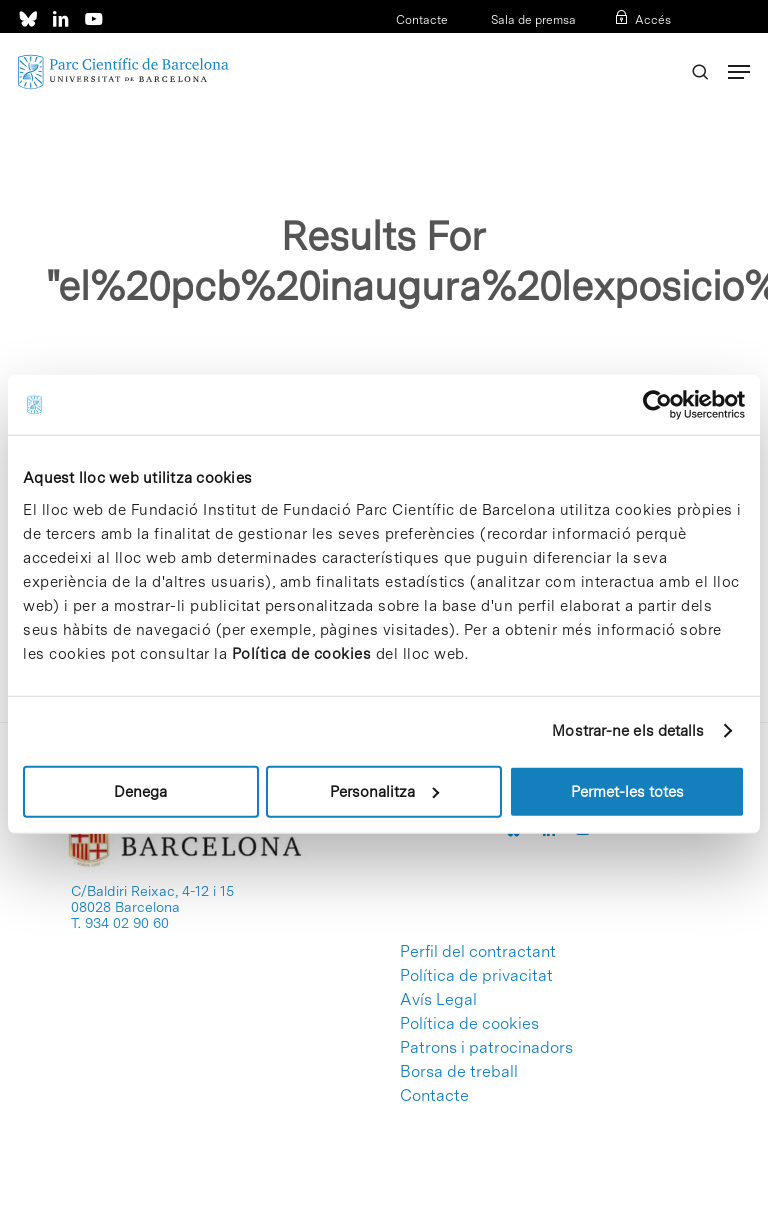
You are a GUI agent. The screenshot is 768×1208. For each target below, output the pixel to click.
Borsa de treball (459, 1072)
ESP (626, 46)
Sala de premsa (532, 20)
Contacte (422, 20)
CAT (595, 46)
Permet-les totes (627, 791)
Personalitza (384, 791)
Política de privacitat (476, 976)
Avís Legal (438, 1000)
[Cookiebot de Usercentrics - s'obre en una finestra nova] (657, 405)
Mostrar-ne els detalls (628, 731)
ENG (658, 46)
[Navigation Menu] (739, 72)
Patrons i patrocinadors (486, 1048)
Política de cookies (302, 653)
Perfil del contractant (478, 952)
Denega (140, 791)
